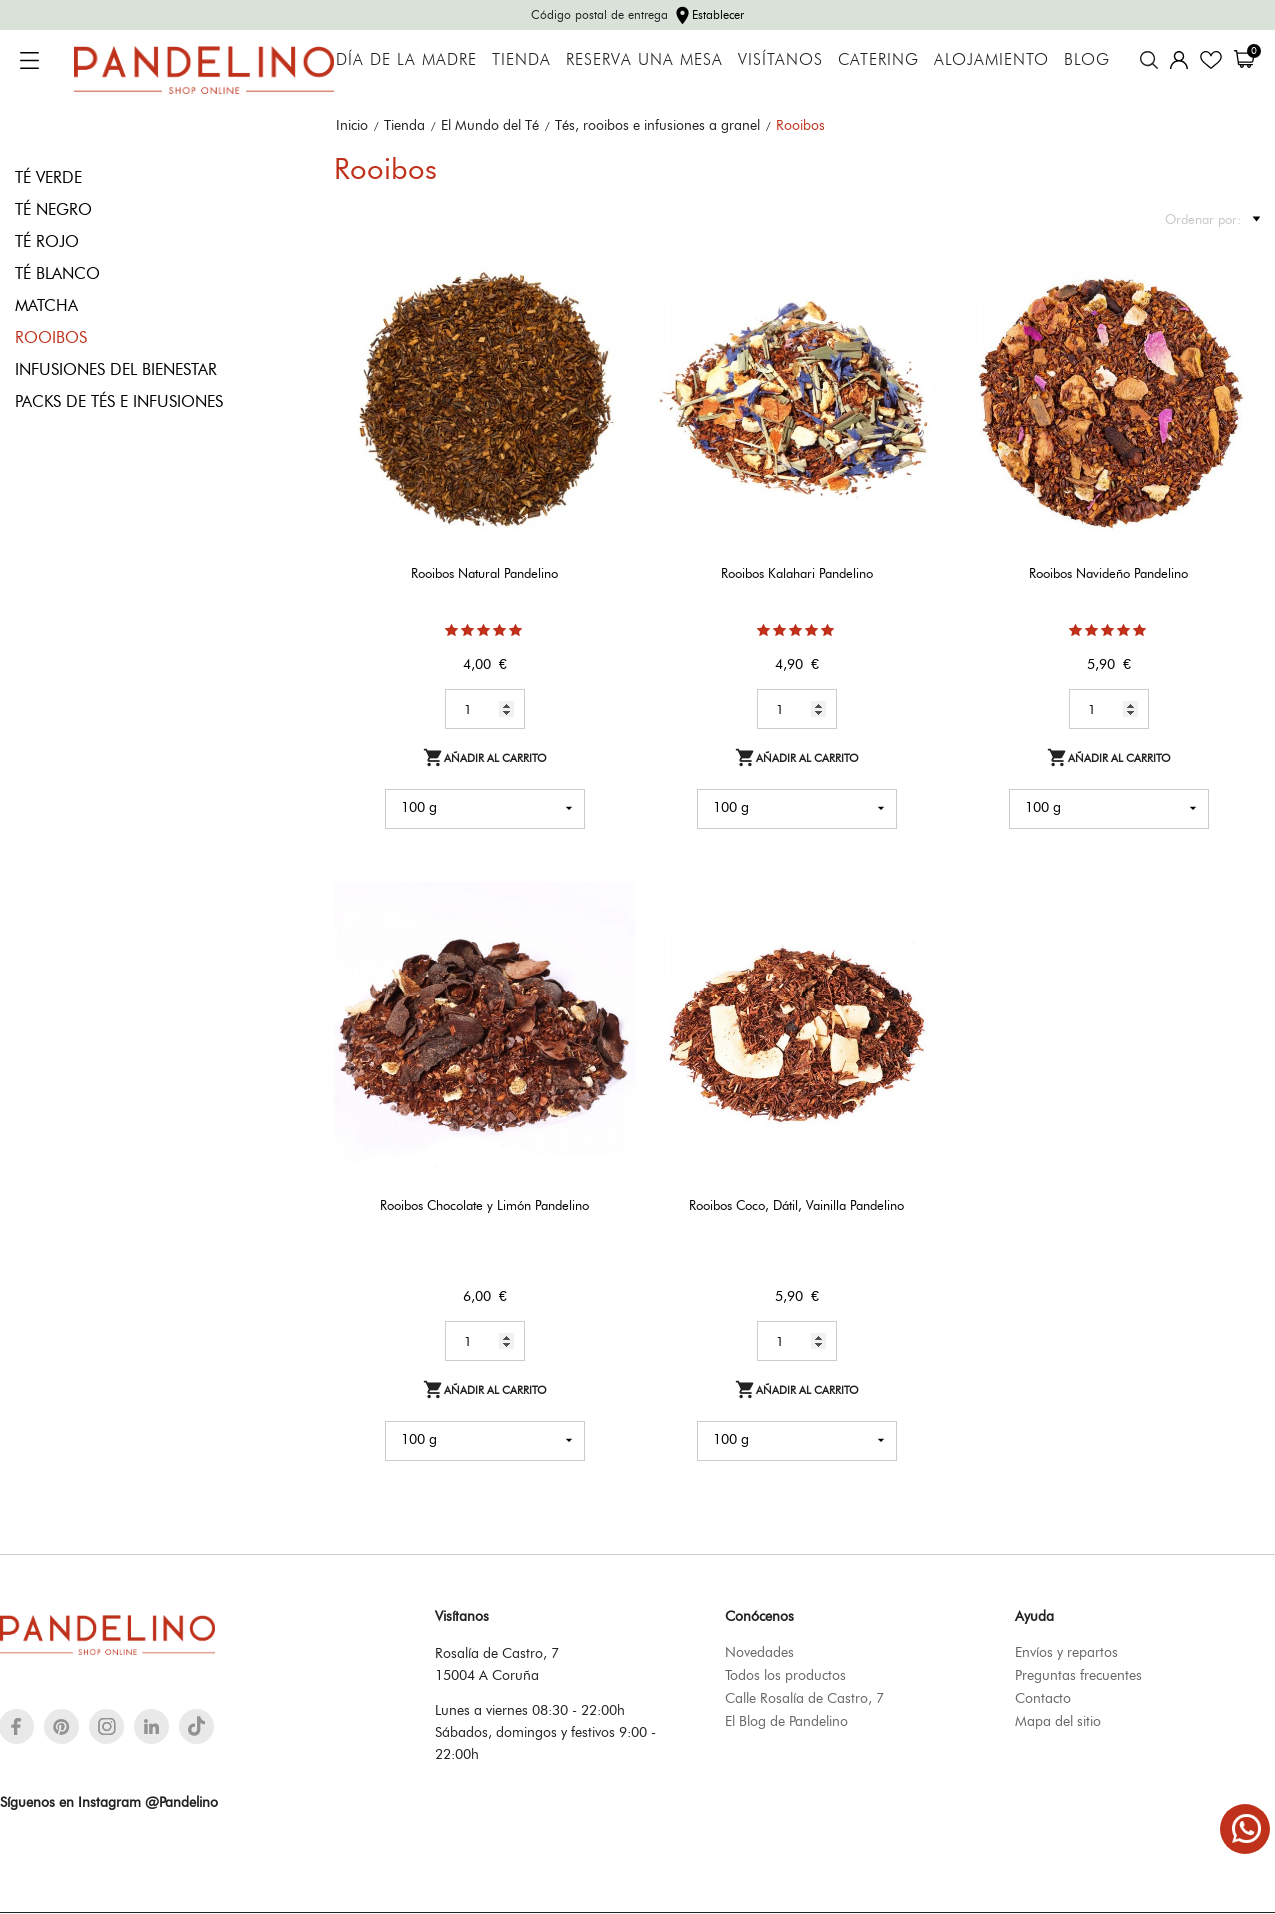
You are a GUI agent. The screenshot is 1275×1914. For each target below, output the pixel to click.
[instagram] (107, 1726)
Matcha (46, 305)
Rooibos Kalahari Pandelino (797, 573)
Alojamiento (991, 59)
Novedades (759, 1652)
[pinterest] (61, 1726)
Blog (1087, 59)
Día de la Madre (406, 59)
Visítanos (780, 59)
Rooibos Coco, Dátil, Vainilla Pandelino (796, 1205)
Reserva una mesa (644, 59)
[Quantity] (485, 709)
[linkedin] (151, 1726)
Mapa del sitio (1058, 1721)
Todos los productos (785, 1675)
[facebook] (16, 1726)
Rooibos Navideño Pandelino (1108, 573)
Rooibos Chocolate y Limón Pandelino (484, 1205)
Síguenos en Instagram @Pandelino (109, 1802)
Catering (878, 59)
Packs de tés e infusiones (119, 401)
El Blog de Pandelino (786, 1721)
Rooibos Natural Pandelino (484, 573)
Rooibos (51, 337)
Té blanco (57, 273)
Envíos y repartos (1066, 1652)
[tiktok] (196, 1726)
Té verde (48, 177)
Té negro (53, 209)
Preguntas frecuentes (1078, 1675)
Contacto (1043, 1698)
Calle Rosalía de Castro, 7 (804, 1698)
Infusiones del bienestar (116, 369)
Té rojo (47, 241)
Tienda (521, 59)
